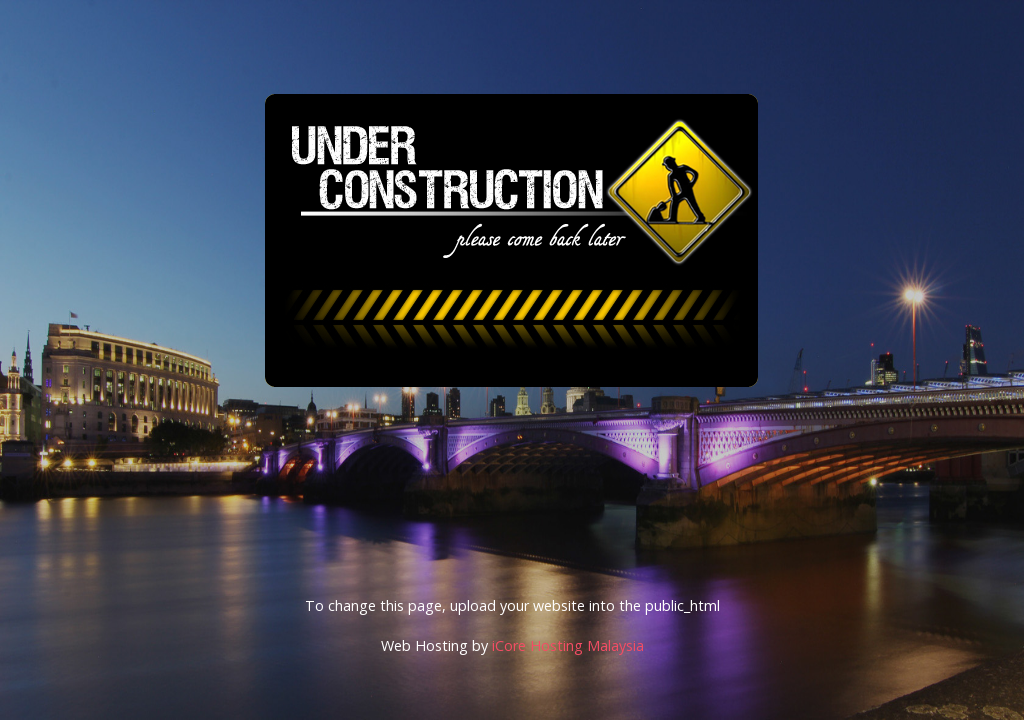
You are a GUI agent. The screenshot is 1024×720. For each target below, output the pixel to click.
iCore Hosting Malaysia (568, 645)
